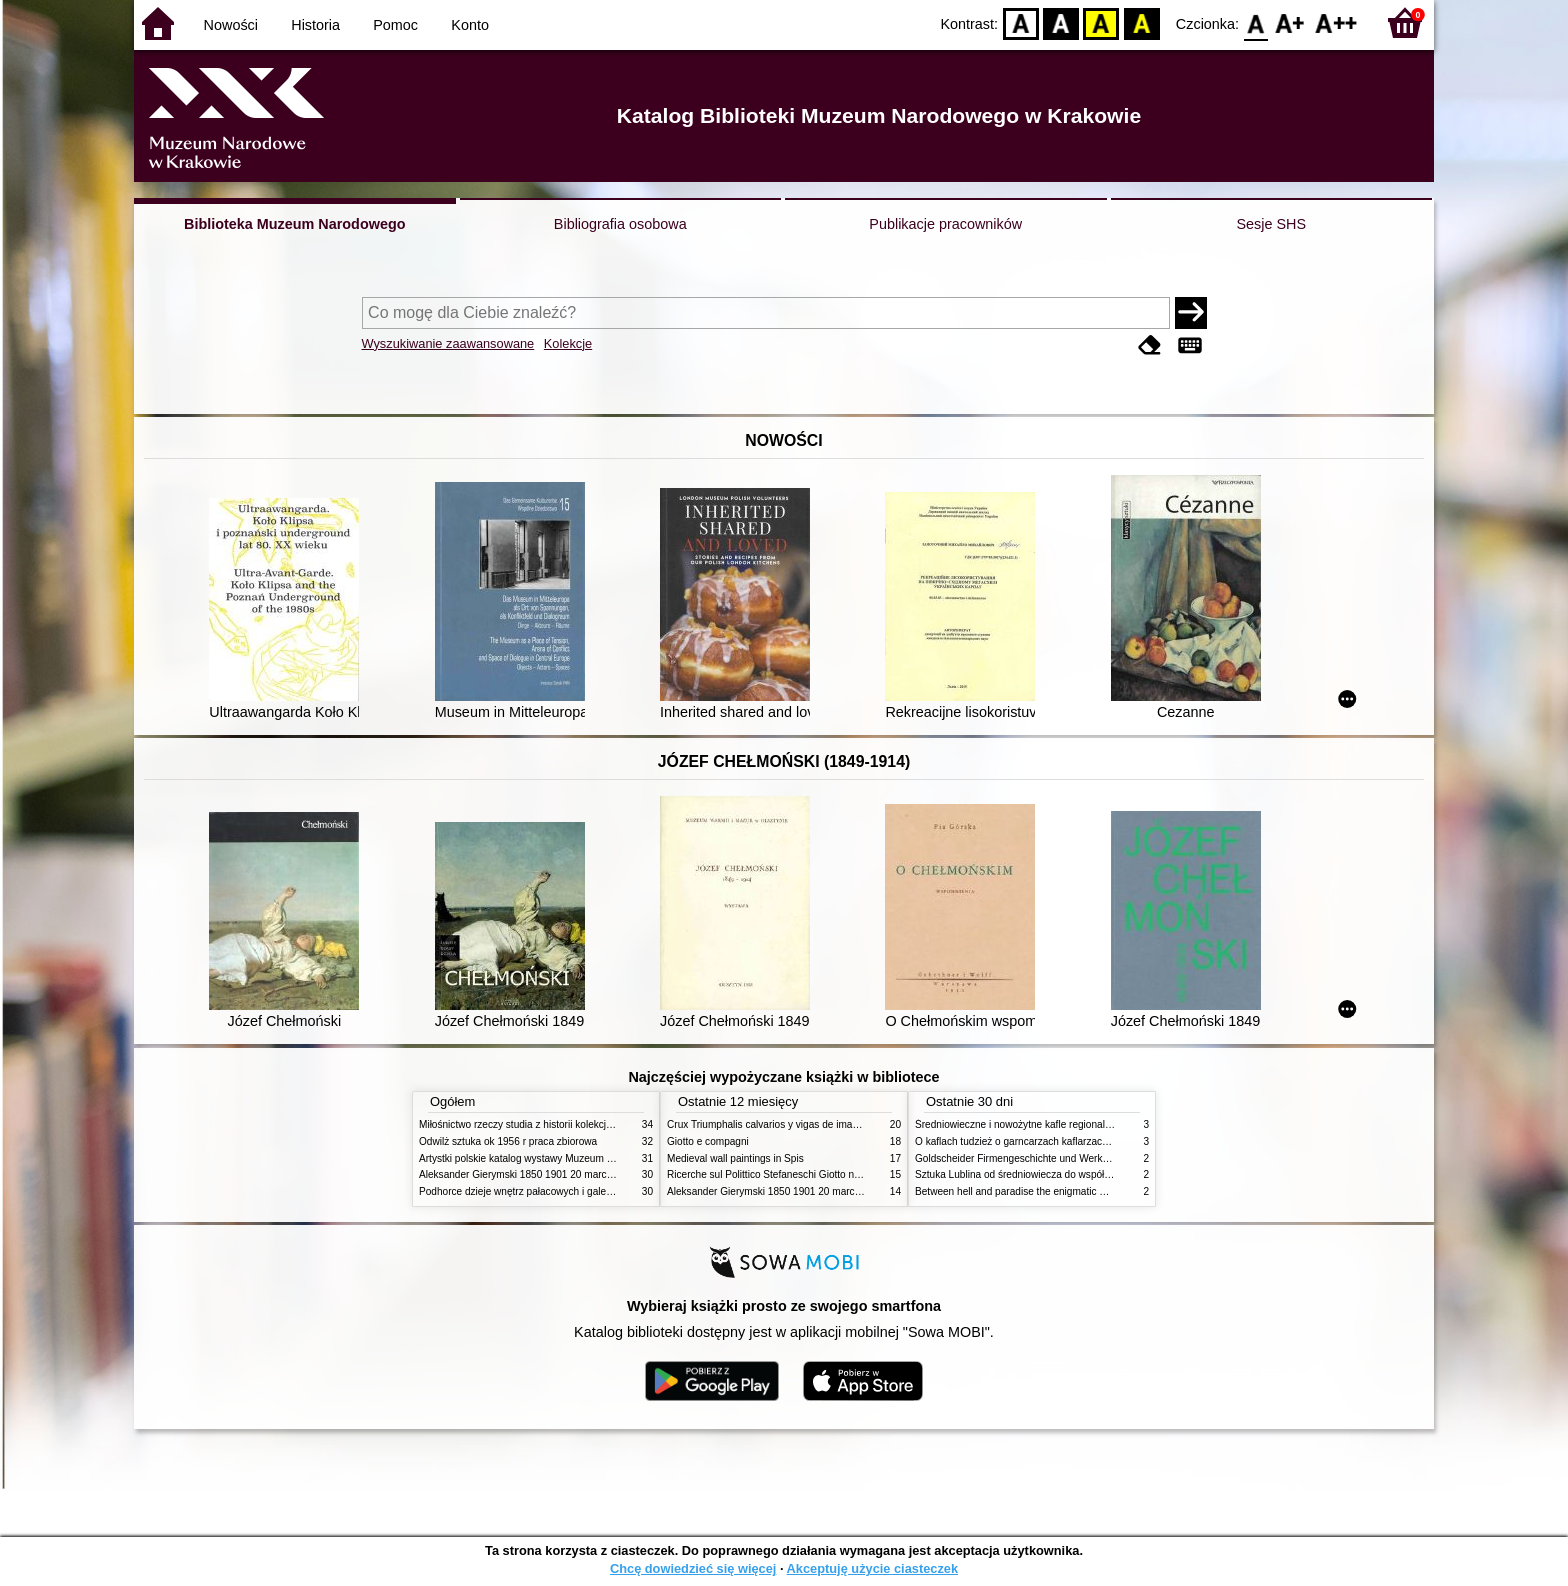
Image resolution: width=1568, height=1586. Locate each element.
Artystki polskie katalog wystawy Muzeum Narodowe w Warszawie (566, 1158)
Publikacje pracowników (945, 224)
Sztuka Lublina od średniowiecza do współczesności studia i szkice (1064, 1174)
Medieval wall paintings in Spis (735, 1158)
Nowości (231, 25)
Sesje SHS (1271, 224)
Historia (315, 25)
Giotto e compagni (708, 1141)
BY (1141, 22)
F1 (1290, 22)
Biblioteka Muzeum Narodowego (294, 224)
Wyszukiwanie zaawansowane (448, 343)
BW (1061, 22)
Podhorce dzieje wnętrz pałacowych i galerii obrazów (537, 1191)
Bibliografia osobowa (620, 224)
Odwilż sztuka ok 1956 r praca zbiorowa (508, 1141)
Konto (470, 25)
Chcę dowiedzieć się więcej (693, 1568)
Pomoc (395, 25)
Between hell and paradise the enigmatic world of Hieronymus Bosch (1068, 1191)
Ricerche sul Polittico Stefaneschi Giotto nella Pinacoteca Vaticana (815, 1174)
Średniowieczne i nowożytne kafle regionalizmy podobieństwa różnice (1070, 1124)
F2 (1336, 22)
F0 (1255, 22)
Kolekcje (568, 343)
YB (1101, 22)
